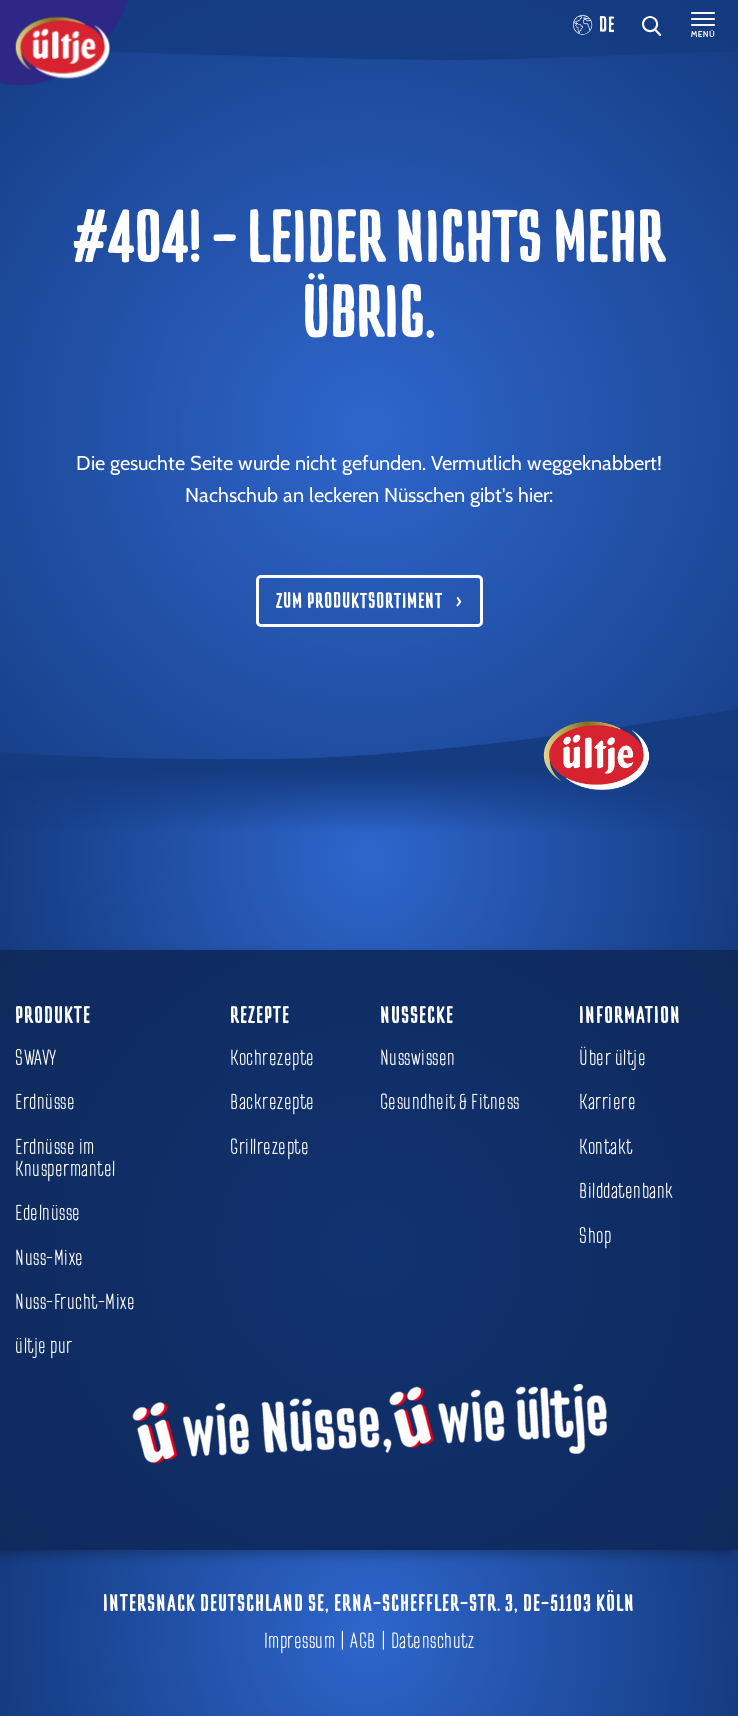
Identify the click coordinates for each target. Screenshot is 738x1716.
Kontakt (606, 1147)
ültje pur (44, 1346)
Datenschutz (433, 1641)
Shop (595, 1236)
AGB (363, 1641)
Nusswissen (418, 1058)
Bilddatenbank (626, 1191)
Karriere (607, 1102)
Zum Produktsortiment (359, 601)
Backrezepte (272, 1102)
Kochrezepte (272, 1058)
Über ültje (612, 1058)
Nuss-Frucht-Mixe (75, 1302)
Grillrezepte (269, 1147)
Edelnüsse (48, 1213)
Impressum (300, 1641)
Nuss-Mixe (49, 1258)
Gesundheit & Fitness (450, 1102)
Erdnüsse (45, 1102)
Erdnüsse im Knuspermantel (65, 1158)
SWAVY (36, 1058)
